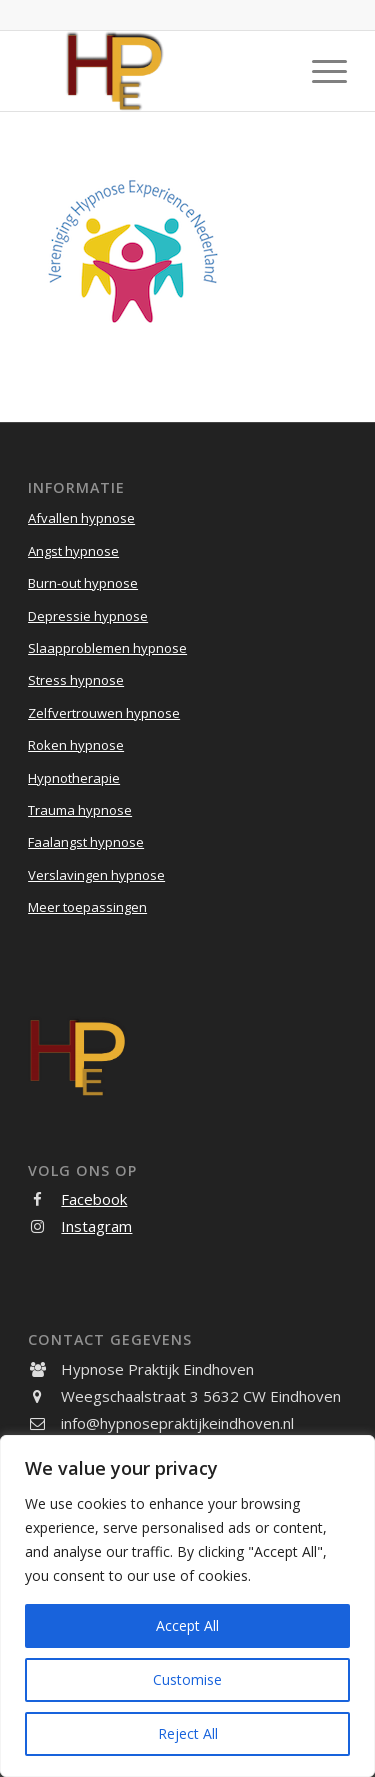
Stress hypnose (76, 680)
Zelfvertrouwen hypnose (104, 713)
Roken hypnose (76, 745)
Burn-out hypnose (83, 583)
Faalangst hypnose (86, 842)
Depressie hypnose (88, 616)
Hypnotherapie (74, 778)
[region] (187, 1606)
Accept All (187, 1625)
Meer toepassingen (87, 907)
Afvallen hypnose (81, 518)
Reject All (188, 1733)
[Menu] (319, 71)
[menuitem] (319, 71)
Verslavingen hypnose (96, 875)
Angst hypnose (73, 551)
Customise (187, 1679)
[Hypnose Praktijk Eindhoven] (155, 71)
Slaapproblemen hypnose (107, 648)
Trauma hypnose (80, 810)
